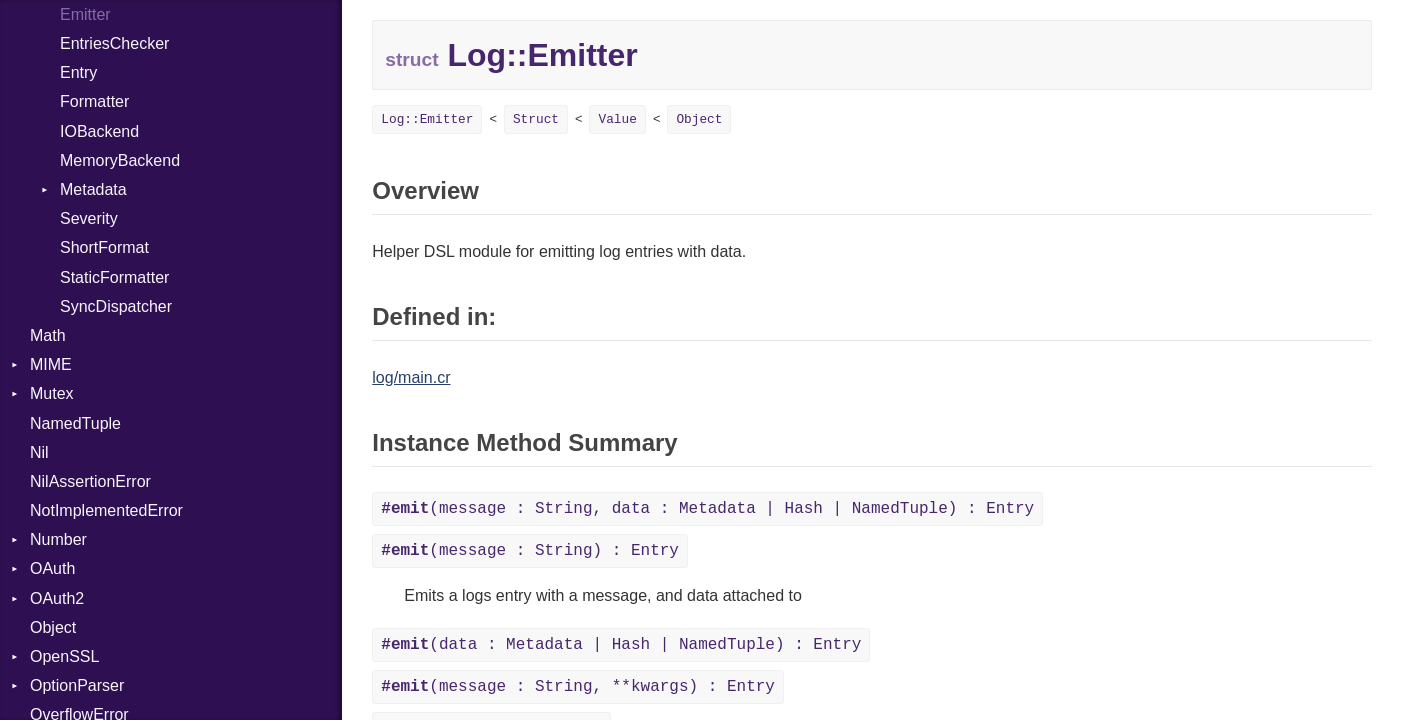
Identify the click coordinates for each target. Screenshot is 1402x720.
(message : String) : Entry (530, 551)
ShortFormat (104, 247)
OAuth (52, 568)
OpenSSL (64, 656)
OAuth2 (57, 598)
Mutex (52, 393)
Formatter (94, 101)
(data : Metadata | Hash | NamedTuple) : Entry (621, 645)
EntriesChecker (114, 43)
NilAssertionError (90, 481)
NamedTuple (75, 423)
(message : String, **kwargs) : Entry (578, 687)
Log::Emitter (427, 119)
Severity (89, 218)
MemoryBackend (120, 160)
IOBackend (99, 131)
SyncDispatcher (116, 306)
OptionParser (77, 685)
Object (53, 627)
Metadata (93, 189)
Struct (536, 119)
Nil (39, 452)
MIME (51, 364)
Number (58, 539)
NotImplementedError (106, 510)
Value (617, 119)
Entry (78, 72)
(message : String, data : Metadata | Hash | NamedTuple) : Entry (707, 509)
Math (48, 335)
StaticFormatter (114, 277)
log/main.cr (411, 377)
